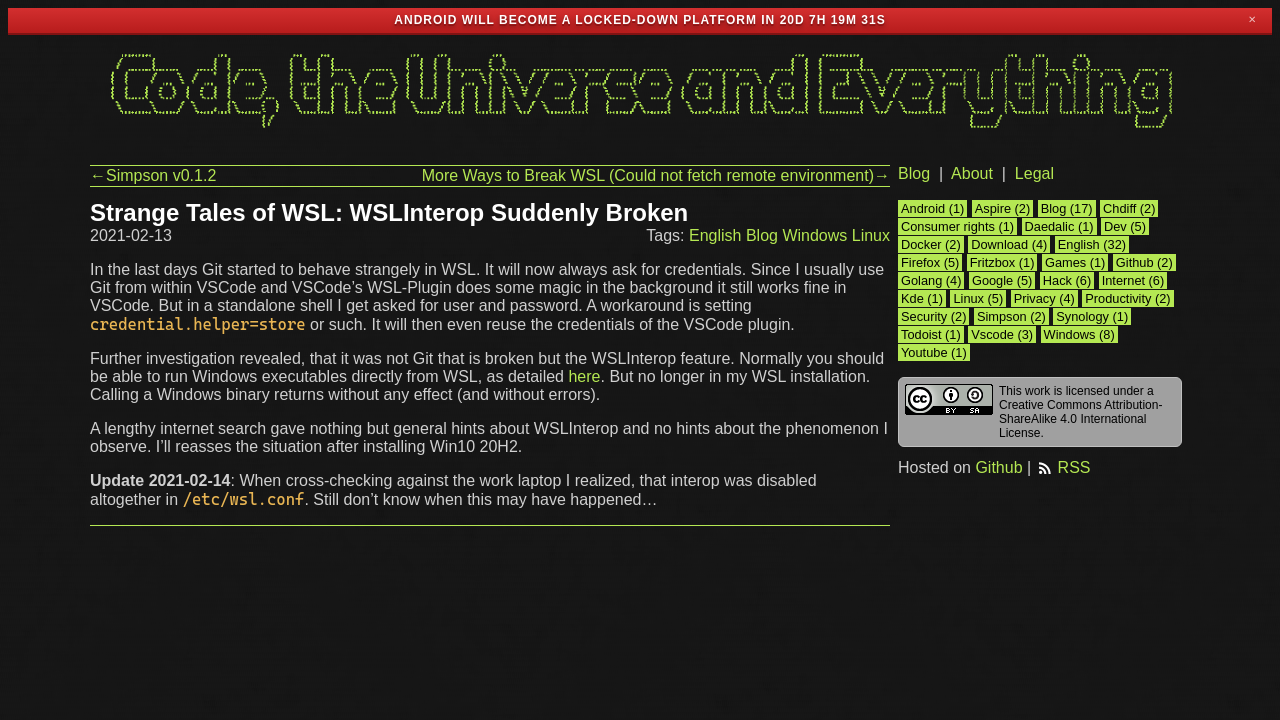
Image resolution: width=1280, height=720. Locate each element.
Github (998, 467)
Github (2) (1144, 262)
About (972, 173)
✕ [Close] (1252, 20)
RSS (1063, 467)
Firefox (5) (930, 262)
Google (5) (1002, 280)
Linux (871, 235)
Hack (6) (1067, 280)
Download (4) (1009, 244)
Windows (814, 235)
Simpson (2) (1011, 316)
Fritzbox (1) (1002, 262)
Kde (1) (922, 298)
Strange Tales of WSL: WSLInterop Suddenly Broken (389, 212)
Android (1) (932, 208)
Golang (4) (931, 280)
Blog (762, 235)
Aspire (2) (1002, 208)
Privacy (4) (1044, 298)
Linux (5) (978, 298)
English (715, 235)
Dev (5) (1125, 226)
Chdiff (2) (1129, 208)
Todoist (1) (931, 334)
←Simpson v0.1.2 (153, 175)
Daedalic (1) (1059, 226)
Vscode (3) (1002, 334)
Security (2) (933, 316)
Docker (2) (931, 244)
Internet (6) (1133, 280)
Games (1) (1075, 262)
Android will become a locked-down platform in (584, 20)
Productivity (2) (1127, 298)
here (584, 376)
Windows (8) (1079, 334)
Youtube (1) (934, 352)
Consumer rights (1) (957, 226)
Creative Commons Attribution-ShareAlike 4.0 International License (1080, 419)
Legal (1034, 173)
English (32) (1092, 244)
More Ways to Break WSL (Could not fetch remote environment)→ (656, 175)
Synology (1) (1092, 316)
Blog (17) (1067, 208)
